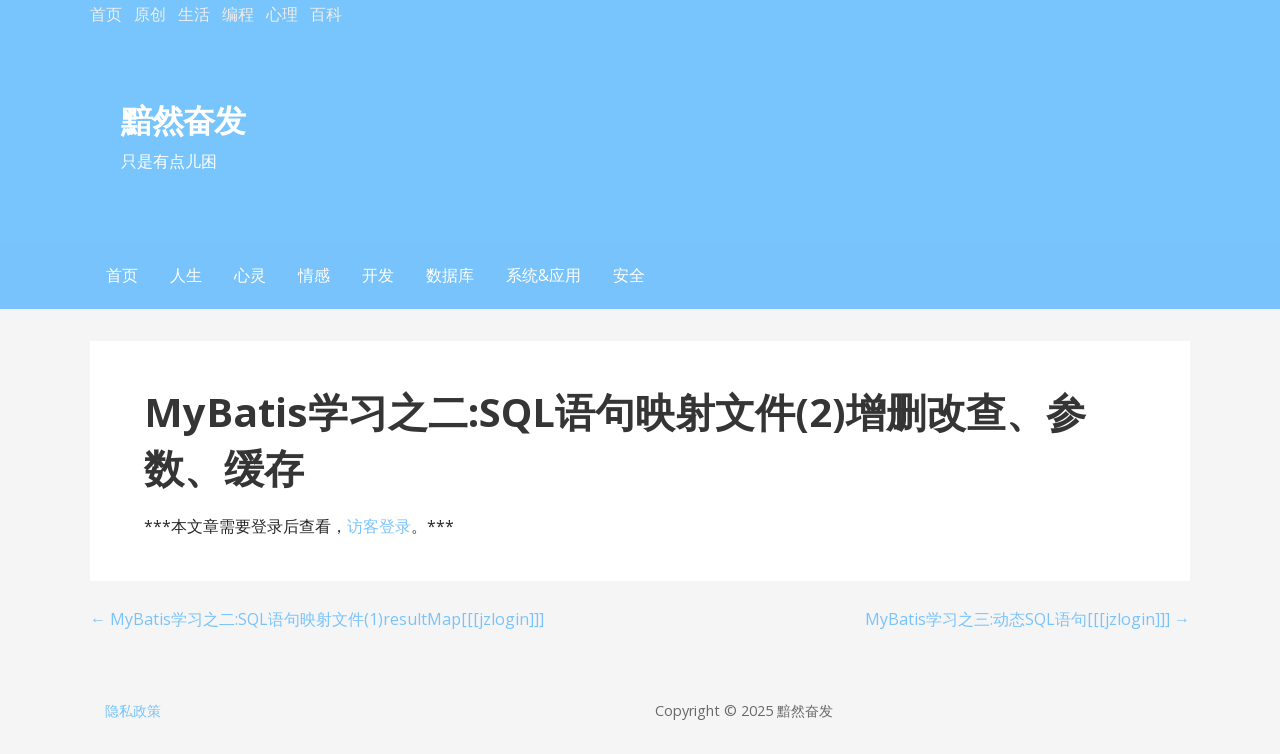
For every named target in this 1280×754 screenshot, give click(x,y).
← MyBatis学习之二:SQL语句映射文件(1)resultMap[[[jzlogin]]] (317, 619)
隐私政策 (133, 710)
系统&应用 (543, 275)
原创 (150, 14)
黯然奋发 (183, 119)
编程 (238, 14)
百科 (326, 14)
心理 (282, 14)
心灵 (250, 275)
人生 (186, 275)
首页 (106, 14)
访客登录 (379, 526)
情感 (314, 275)
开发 (378, 275)
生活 (194, 14)
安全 (629, 275)
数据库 (450, 275)
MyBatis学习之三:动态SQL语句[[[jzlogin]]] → (1027, 619)
